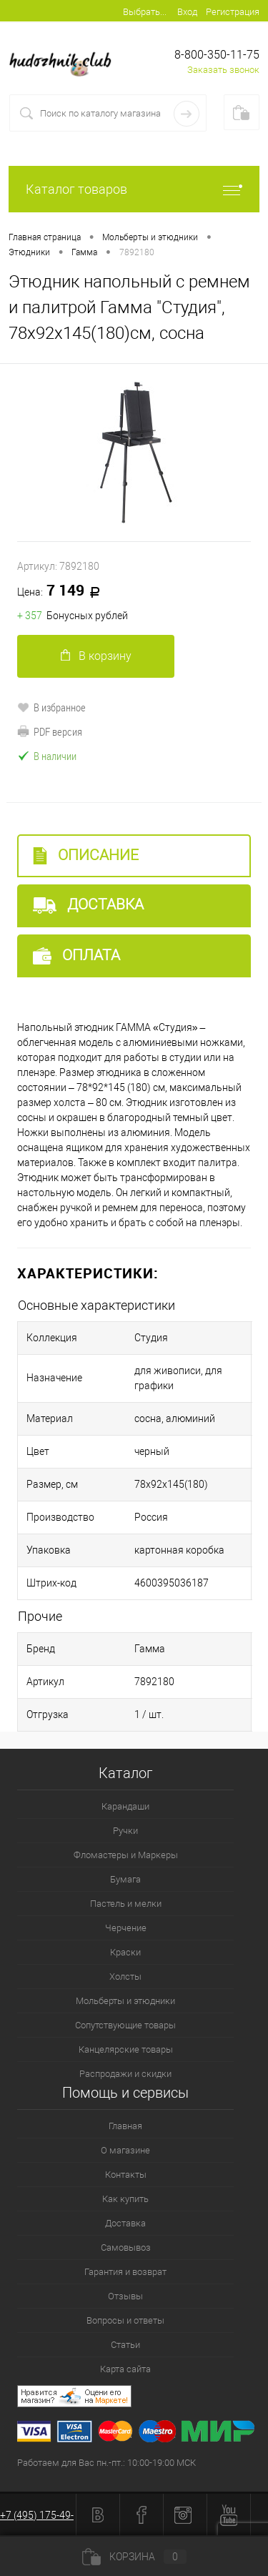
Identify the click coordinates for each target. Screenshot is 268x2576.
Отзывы (125, 2296)
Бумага (125, 1879)
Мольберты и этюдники (125, 2000)
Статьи (125, 2344)
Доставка (88, 905)
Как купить (125, 2198)
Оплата (76, 955)
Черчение (126, 1928)
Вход (187, 11)
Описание (86, 855)
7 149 (63, 591)
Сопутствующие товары (125, 2025)
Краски (125, 1952)
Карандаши (125, 1806)
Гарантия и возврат (125, 2271)
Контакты (126, 2174)
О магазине (125, 2150)
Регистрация (232, 11)
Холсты (125, 1976)
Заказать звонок (223, 69)
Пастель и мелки (126, 1903)
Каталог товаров (134, 189)
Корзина (134, 2556)
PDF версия (49, 731)
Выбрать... (145, 11)
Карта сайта (125, 2369)
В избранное (51, 707)
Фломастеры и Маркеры (126, 1855)
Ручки (125, 1830)
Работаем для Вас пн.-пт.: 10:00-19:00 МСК (106, 2462)
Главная (125, 2126)
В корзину (96, 656)
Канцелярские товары (126, 2049)
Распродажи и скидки (125, 2073)
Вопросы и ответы (125, 2320)
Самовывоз (126, 2247)
